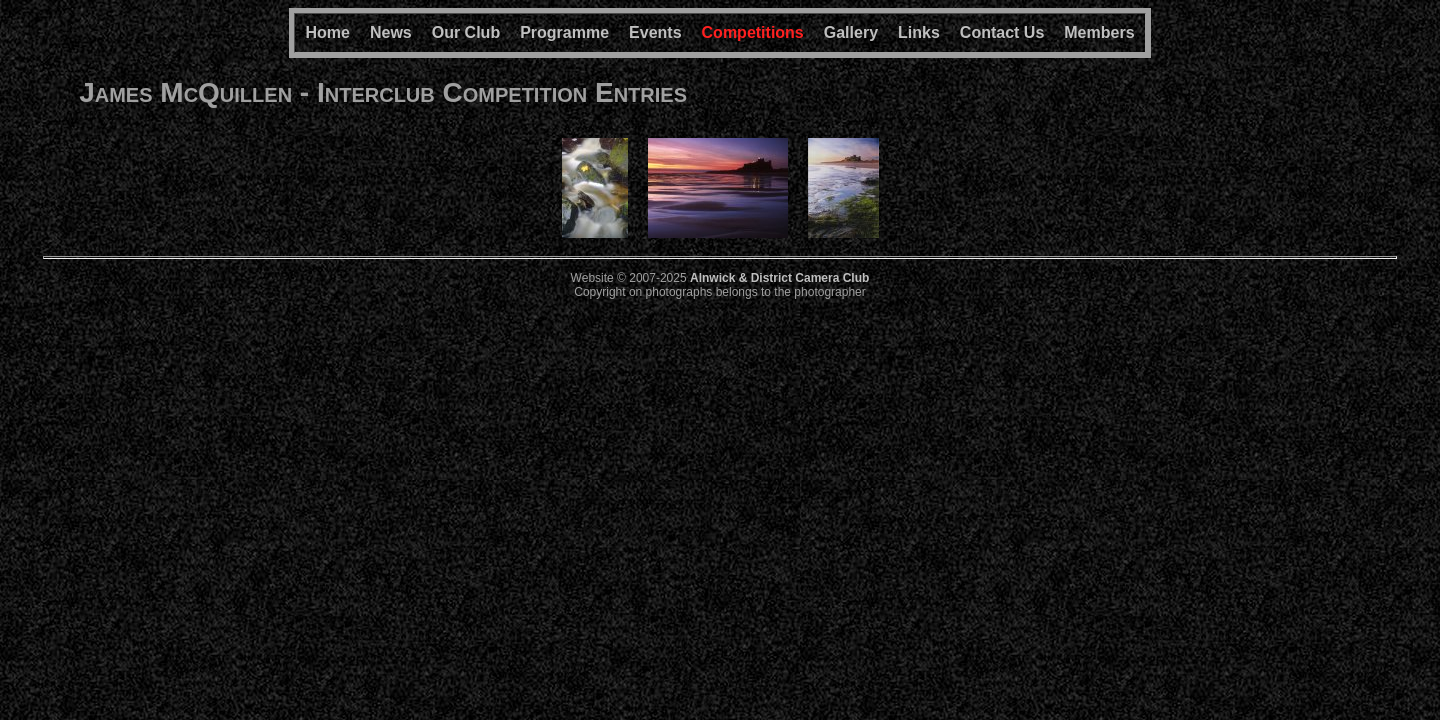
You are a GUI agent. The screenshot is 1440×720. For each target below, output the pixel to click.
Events (655, 32)
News (391, 32)
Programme (564, 32)
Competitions (753, 32)
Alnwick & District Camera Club (779, 278)
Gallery (851, 32)
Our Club (466, 32)
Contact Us (1002, 32)
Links (919, 32)
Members (1099, 32)
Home (327, 32)
